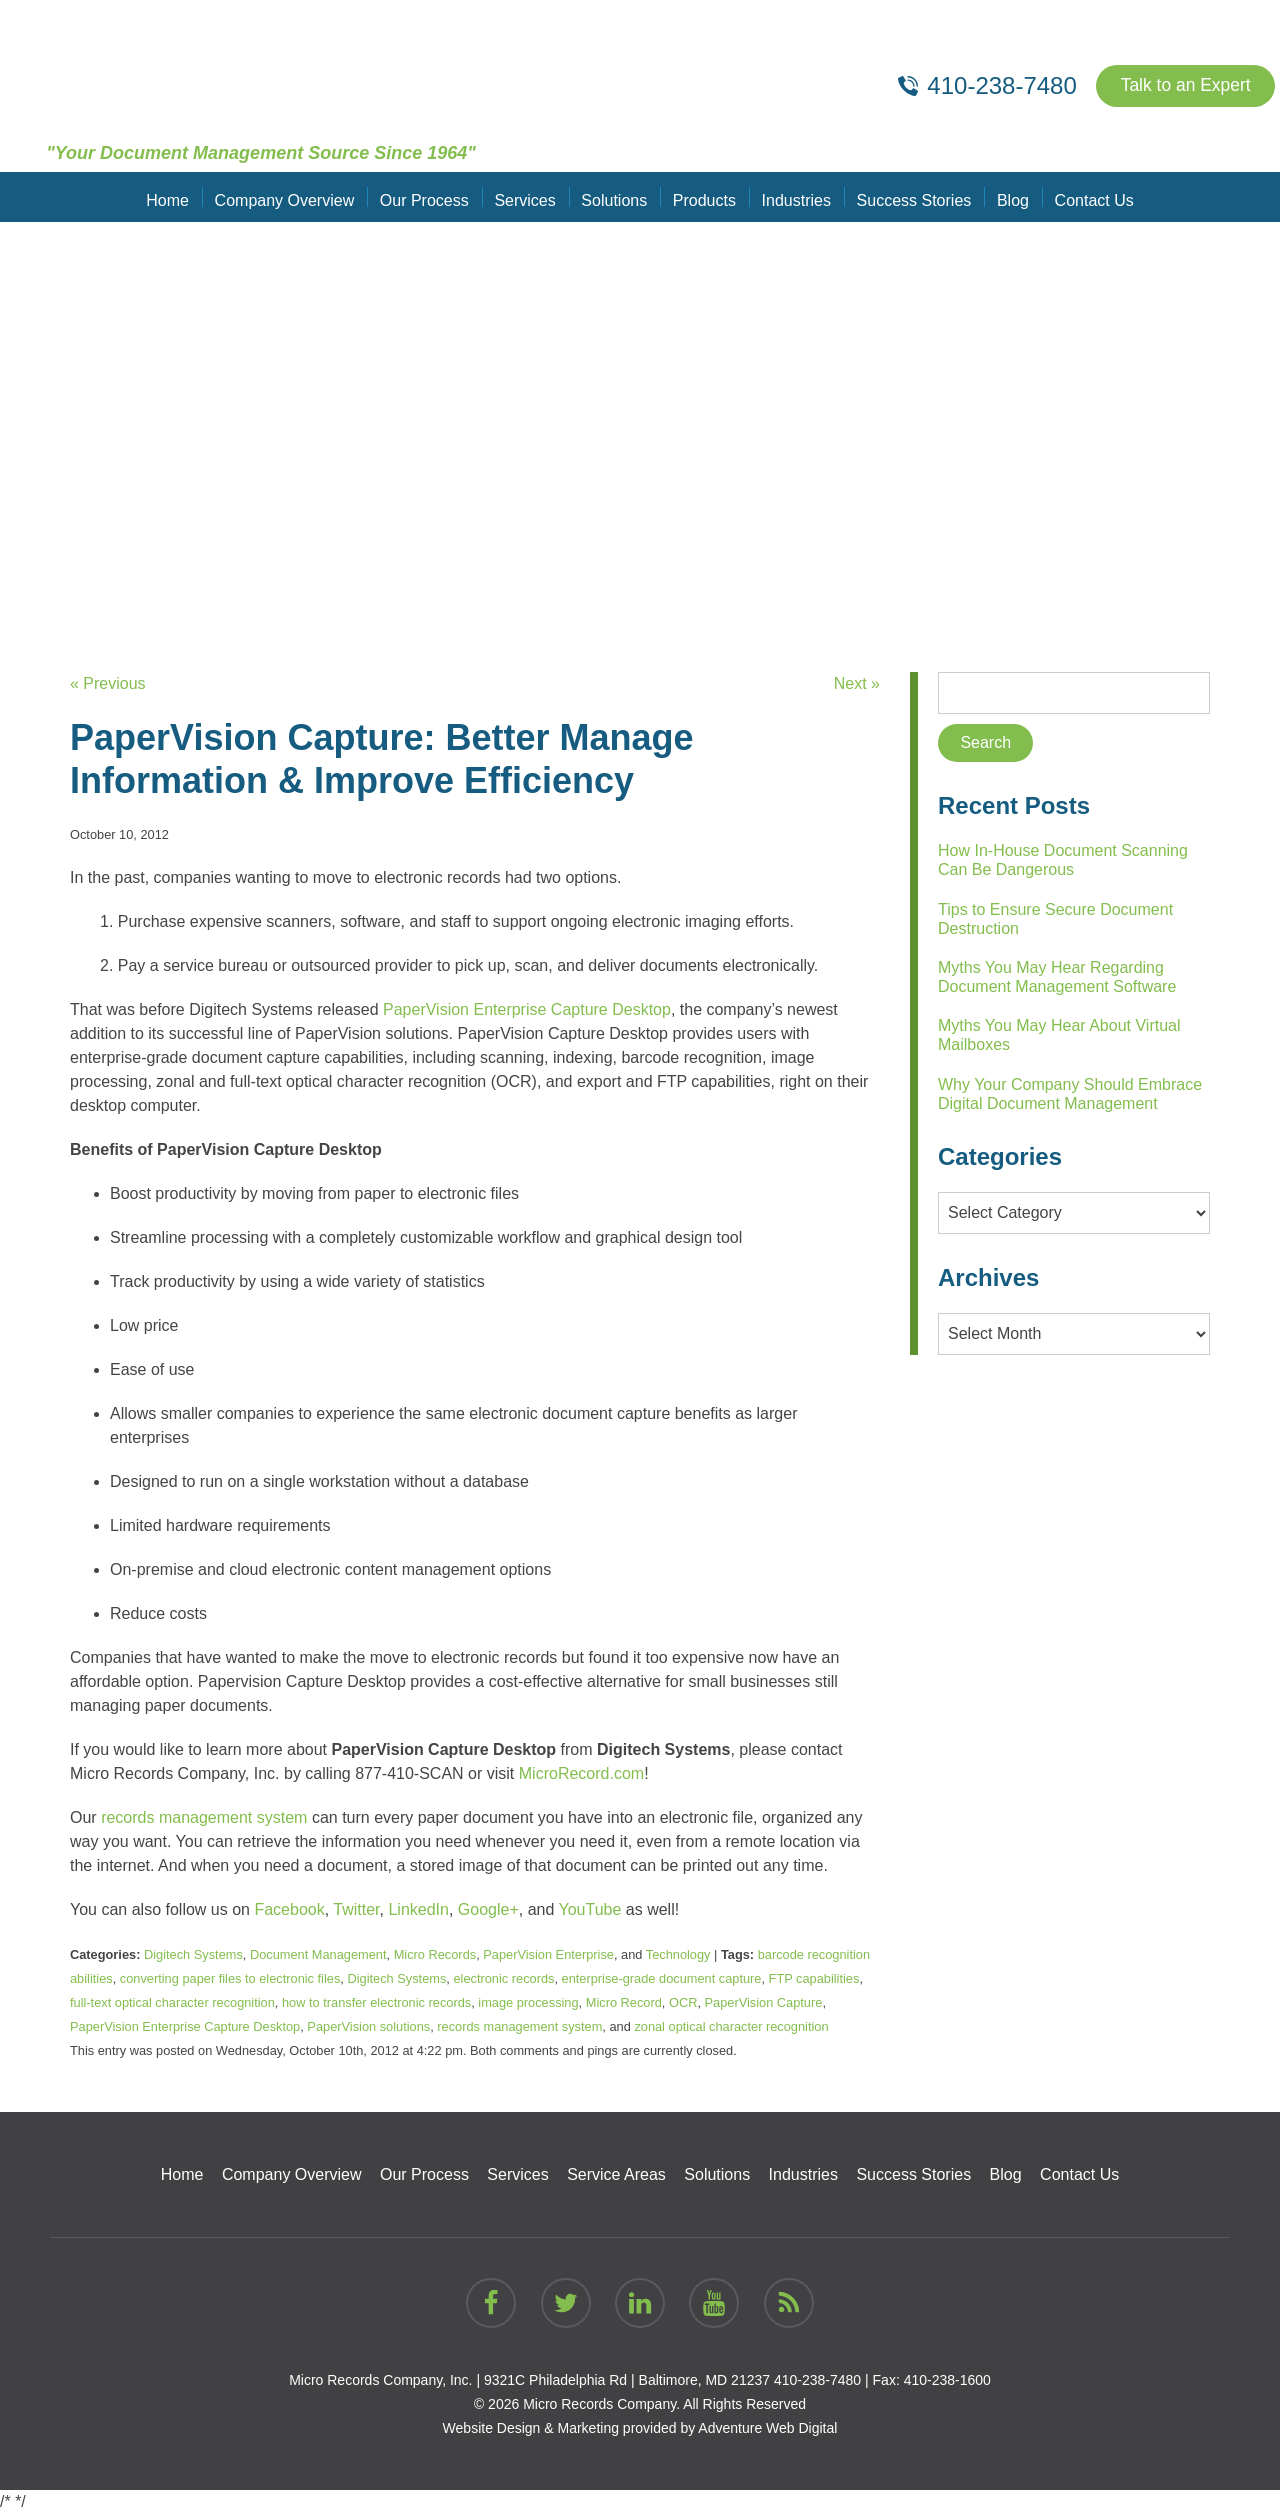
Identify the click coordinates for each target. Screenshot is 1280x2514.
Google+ (488, 1909)
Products (703, 196)
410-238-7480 (817, 2380)
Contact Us (1086, 196)
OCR (683, 2002)
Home (175, 196)
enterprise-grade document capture (662, 1978)
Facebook (289, 1909)
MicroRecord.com (581, 1773)
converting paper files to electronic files (230, 1978)
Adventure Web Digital (767, 2428)
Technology (678, 1954)
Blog (1007, 196)
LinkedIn (418, 1909)
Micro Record (624, 2002)
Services (527, 196)
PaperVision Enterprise (548, 1954)
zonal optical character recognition (731, 2026)
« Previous (108, 683)
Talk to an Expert (1183, 86)
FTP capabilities (814, 1978)
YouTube (590, 1909)
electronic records (503, 1978)
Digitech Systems (193, 1954)
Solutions (615, 196)
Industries (793, 196)
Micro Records (435, 1954)
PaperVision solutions (368, 2026)
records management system (204, 1817)
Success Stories (910, 196)
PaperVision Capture (764, 2002)
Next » (857, 683)
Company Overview (290, 196)
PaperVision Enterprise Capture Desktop (527, 1009)
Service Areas (616, 2174)
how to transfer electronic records (376, 2002)
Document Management (318, 1954)
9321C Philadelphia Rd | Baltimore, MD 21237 (627, 2380)
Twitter (356, 1909)
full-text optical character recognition (172, 2002)
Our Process (428, 196)
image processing (528, 2002)
